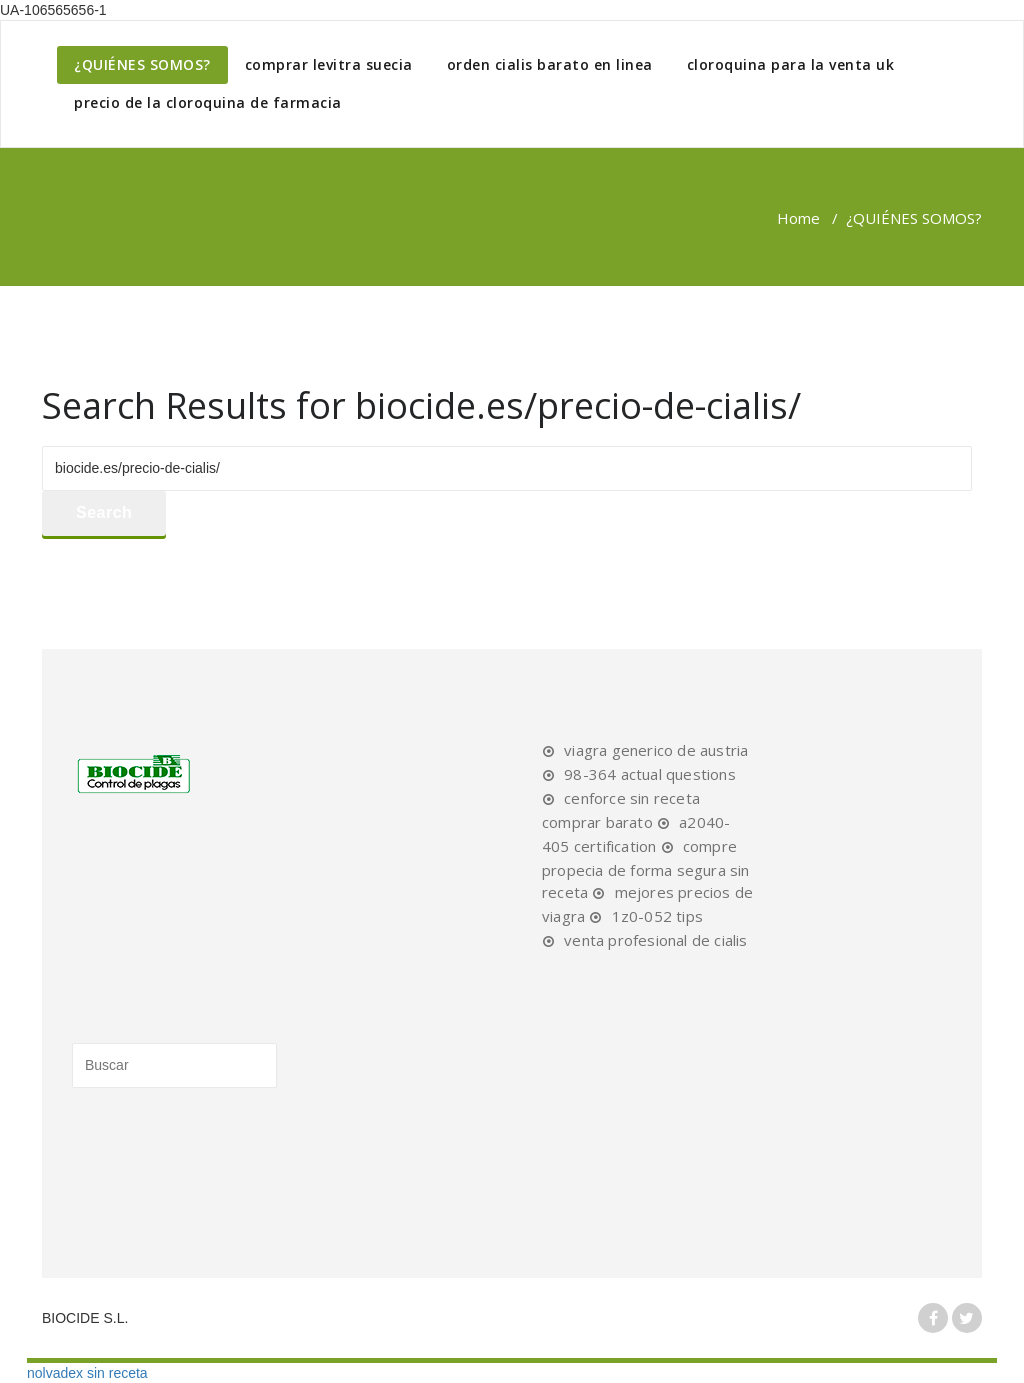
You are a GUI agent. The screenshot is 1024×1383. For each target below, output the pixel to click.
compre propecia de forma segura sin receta (646, 869)
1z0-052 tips (657, 916)
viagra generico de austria (656, 750)
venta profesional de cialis (655, 940)
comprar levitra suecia (329, 64)
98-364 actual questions (650, 774)
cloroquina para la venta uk (791, 64)
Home (798, 218)
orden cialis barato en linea (550, 64)
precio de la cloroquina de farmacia (208, 102)
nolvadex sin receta (87, 1373)
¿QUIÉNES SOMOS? (142, 64)
